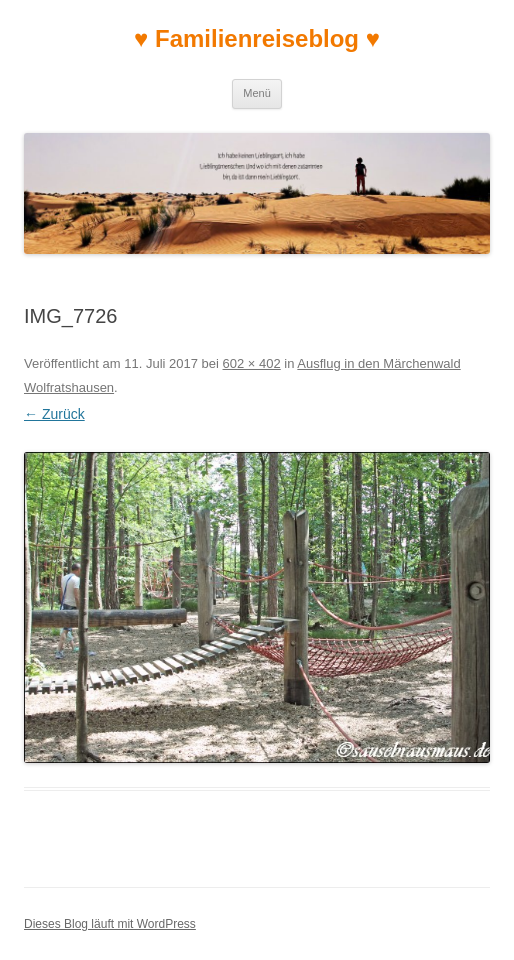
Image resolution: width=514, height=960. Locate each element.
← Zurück (54, 414)
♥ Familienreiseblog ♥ (257, 38)
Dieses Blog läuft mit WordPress (110, 924)
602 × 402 (252, 363)
